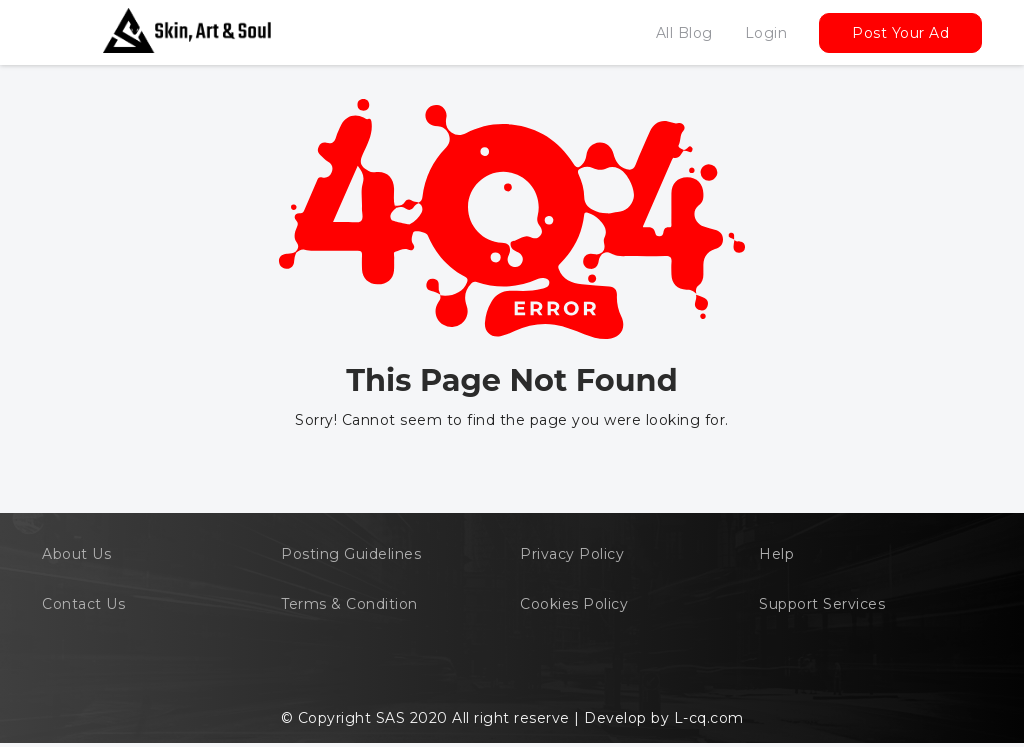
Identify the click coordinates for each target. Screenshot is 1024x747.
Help (776, 554)
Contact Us (83, 604)
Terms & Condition (349, 604)
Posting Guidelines (351, 554)
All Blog (684, 33)
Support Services (822, 604)
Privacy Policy (572, 554)
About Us (76, 554)
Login (766, 33)
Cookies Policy (574, 604)
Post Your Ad (900, 33)
